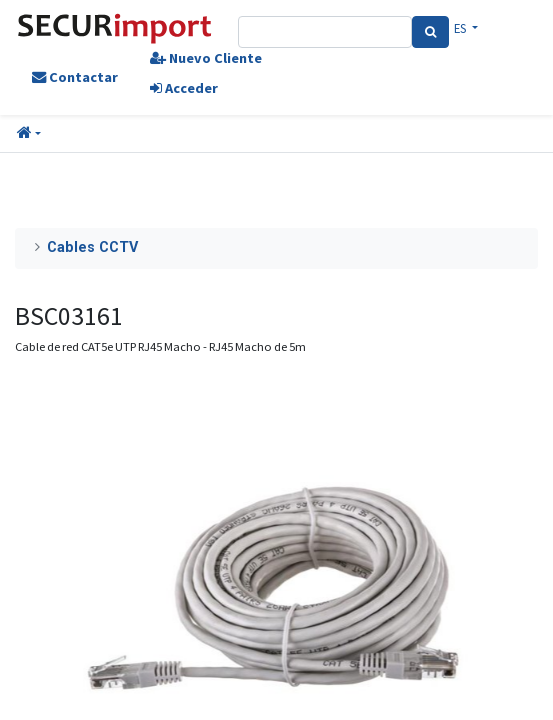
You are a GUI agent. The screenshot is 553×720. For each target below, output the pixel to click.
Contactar (75, 77)
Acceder (184, 88)
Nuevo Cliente (206, 58)
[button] (29, 134)
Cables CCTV (92, 247)
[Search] (430, 32)
